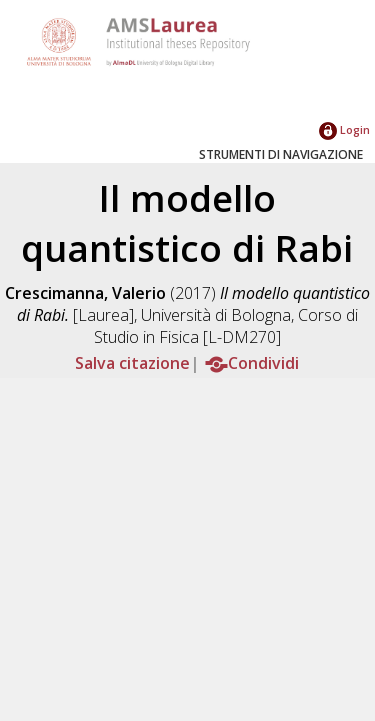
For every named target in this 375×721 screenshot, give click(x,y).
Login (344, 129)
